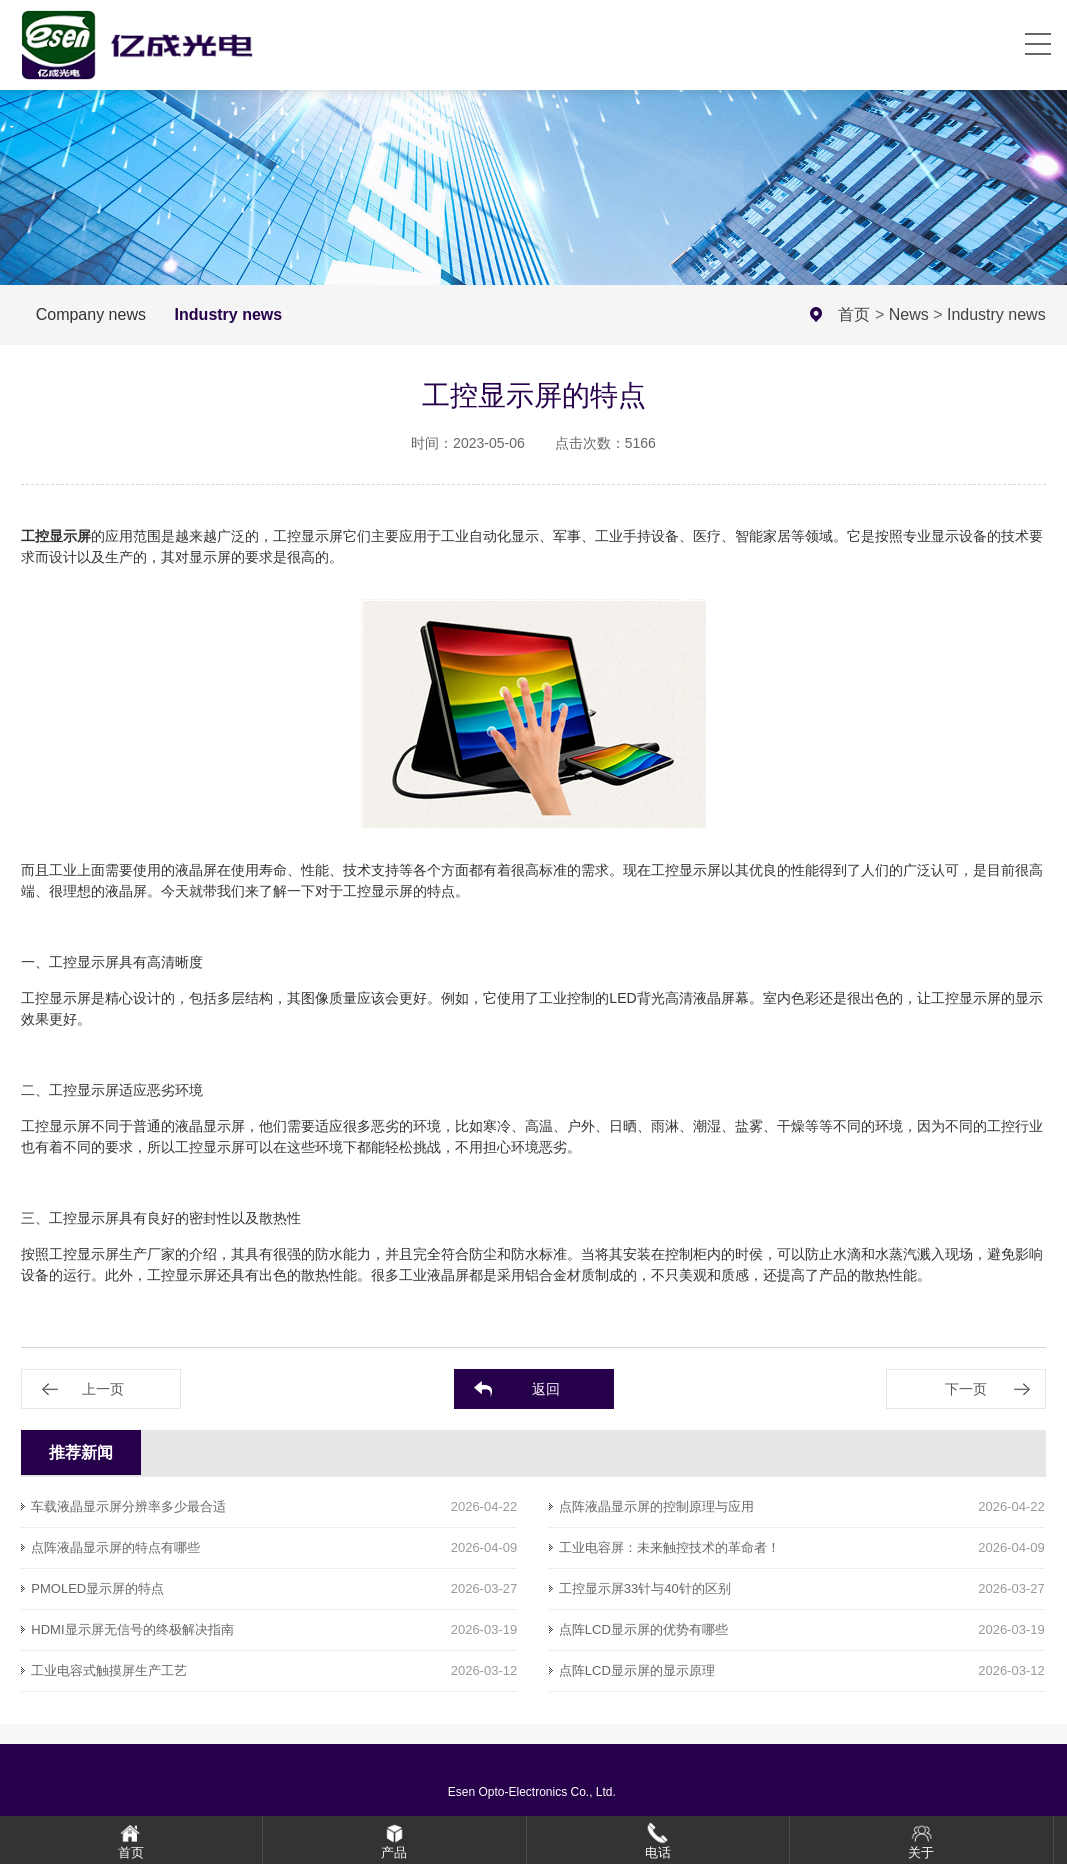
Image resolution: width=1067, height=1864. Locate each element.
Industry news (229, 314)
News (909, 314)
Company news (91, 314)
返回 (546, 1389)
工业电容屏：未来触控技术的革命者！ (669, 1547)
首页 (854, 314)
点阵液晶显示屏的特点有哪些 (115, 1547)
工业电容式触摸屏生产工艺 (109, 1670)
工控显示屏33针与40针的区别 (645, 1588)
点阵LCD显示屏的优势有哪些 (643, 1629)
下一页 (966, 1389)
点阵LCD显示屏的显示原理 (637, 1670)
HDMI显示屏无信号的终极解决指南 (132, 1629)
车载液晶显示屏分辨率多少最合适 (128, 1506)
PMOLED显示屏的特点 (97, 1588)
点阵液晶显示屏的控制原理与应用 (656, 1506)
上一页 (103, 1389)
